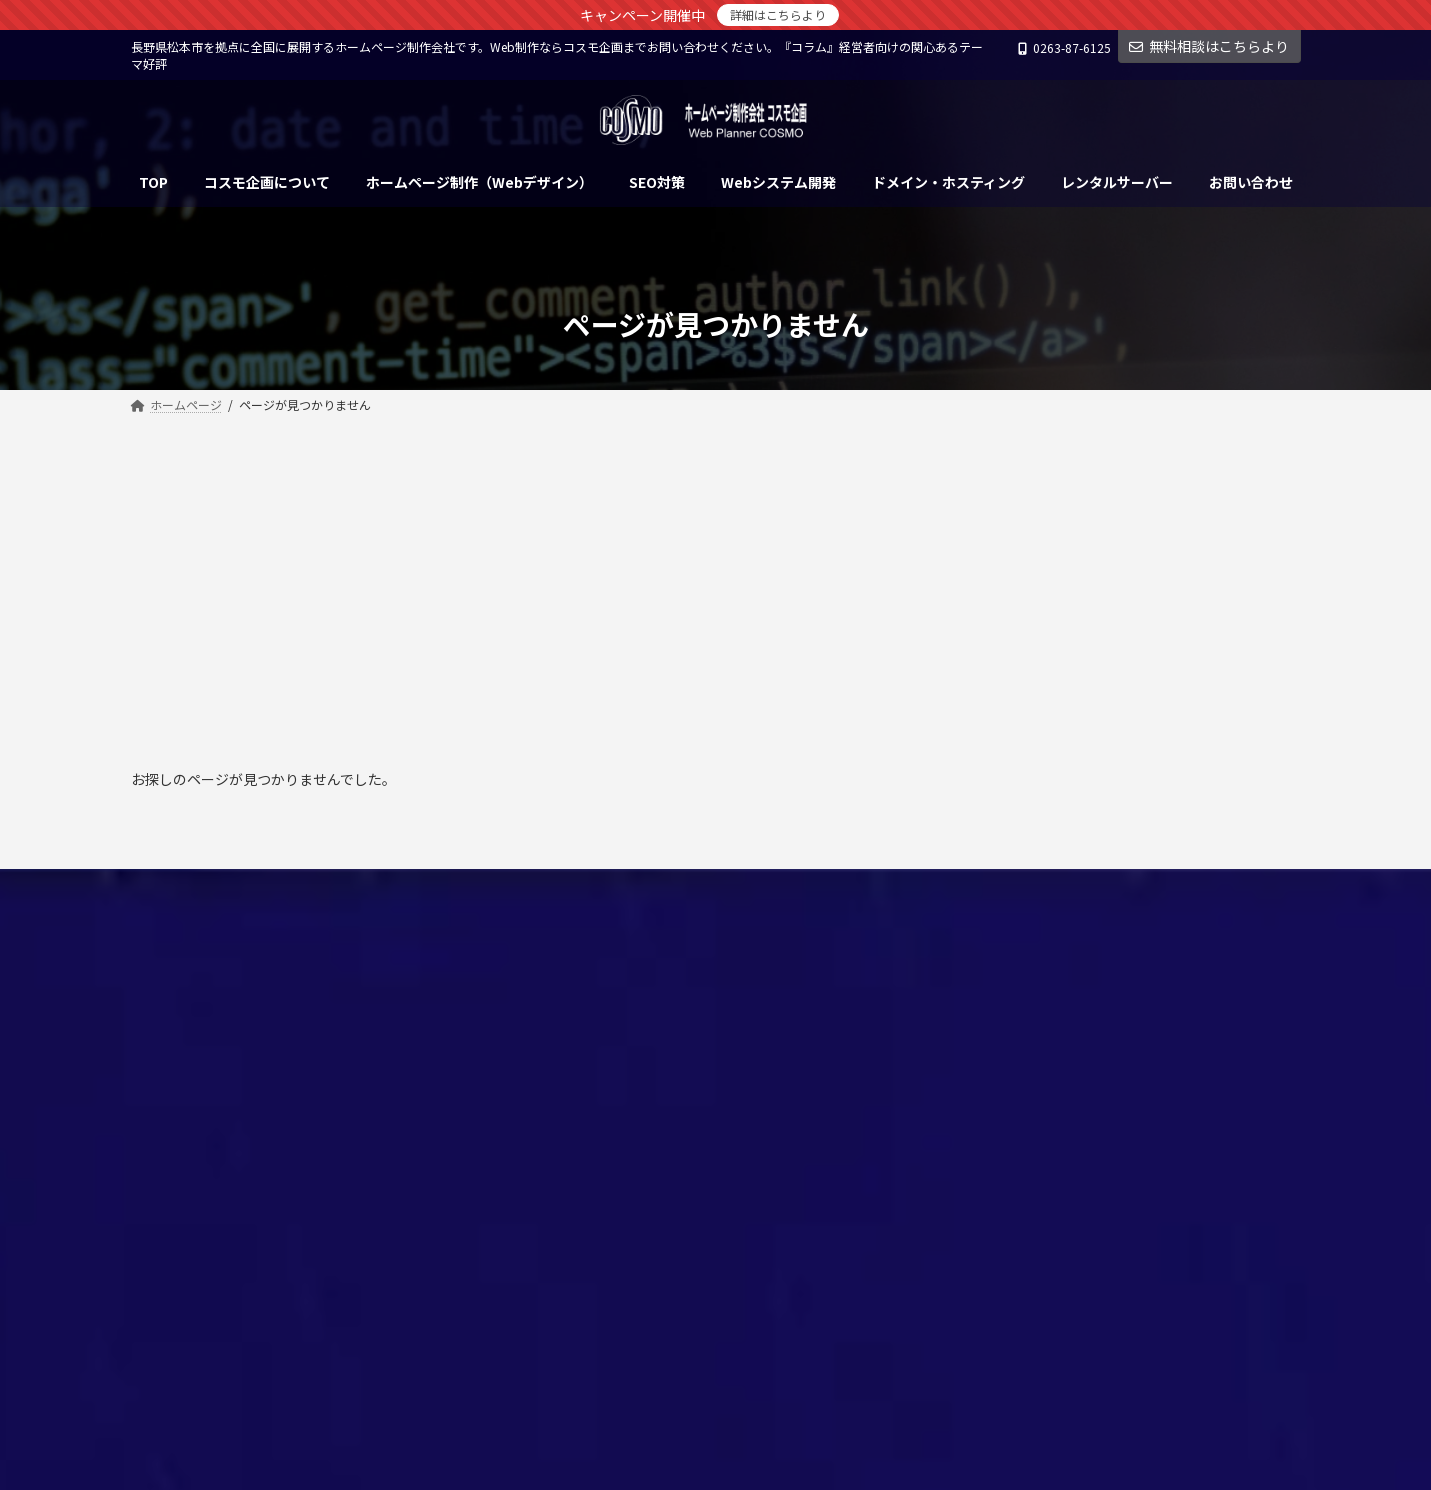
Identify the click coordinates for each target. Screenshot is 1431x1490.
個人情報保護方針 (202, 886)
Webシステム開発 (591, 1069)
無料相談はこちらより (1209, 46)
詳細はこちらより (778, 14)
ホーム (561, 965)
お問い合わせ (335, 886)
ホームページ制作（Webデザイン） (639, 1000)
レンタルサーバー (591, 1104)
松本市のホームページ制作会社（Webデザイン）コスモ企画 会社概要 (719, 1148)
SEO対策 (566, 1035)
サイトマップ (455, 886)
